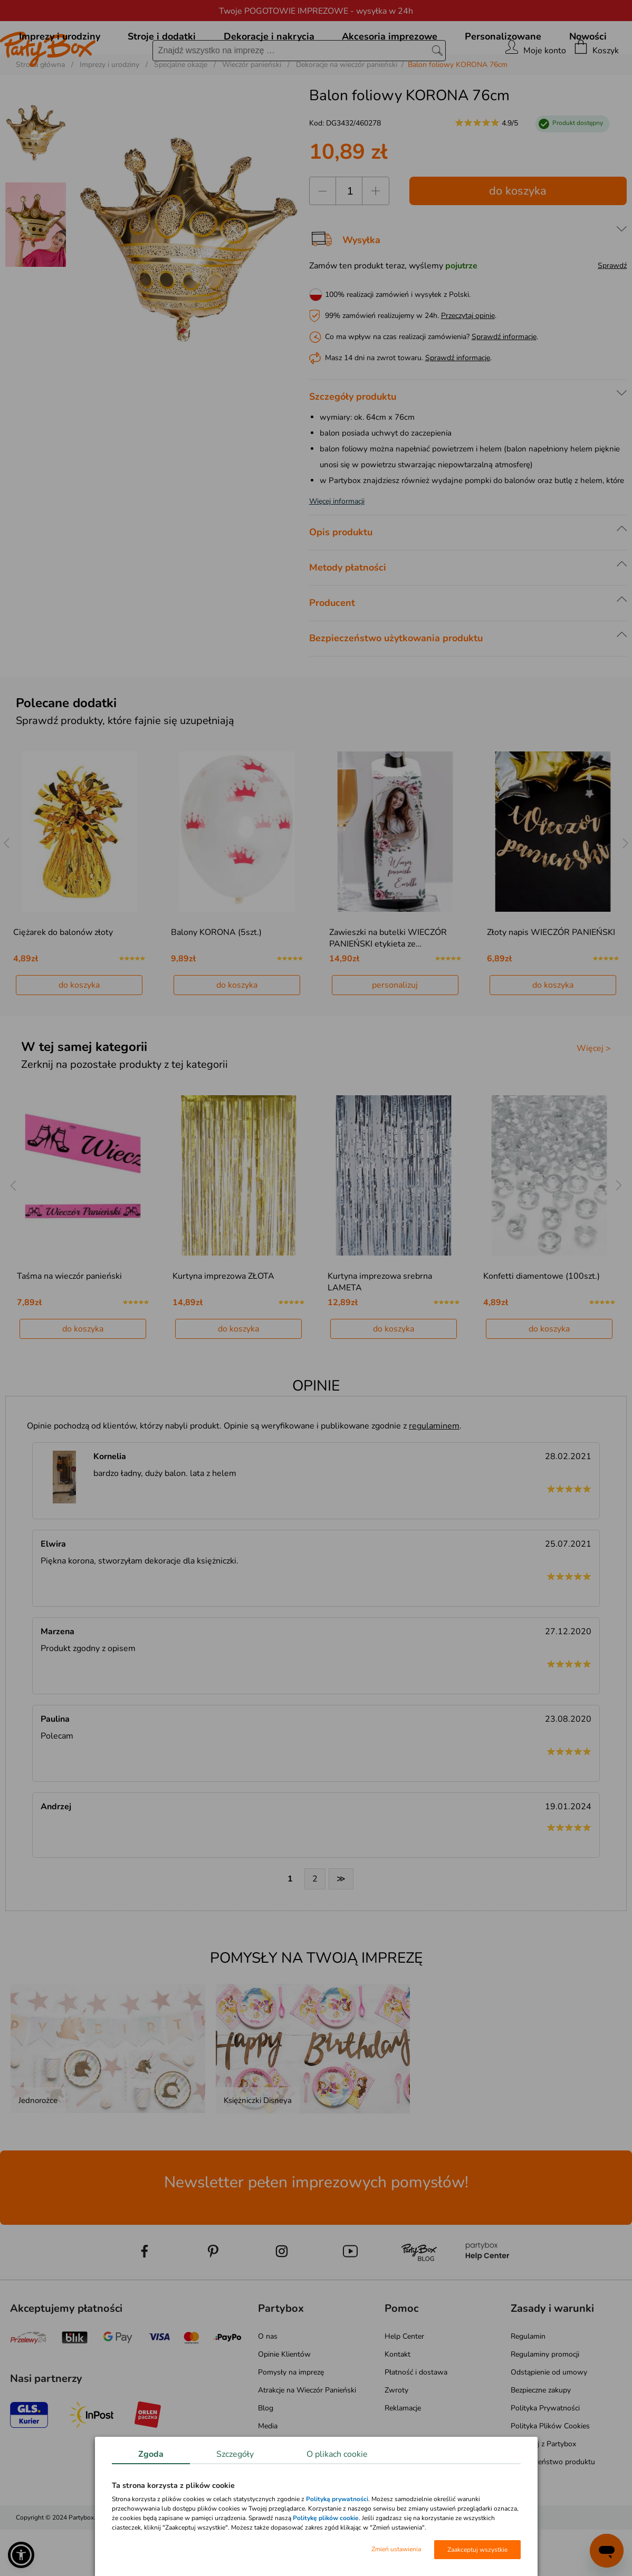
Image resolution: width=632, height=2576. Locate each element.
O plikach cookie (337, 2454)
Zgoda (151, 2454)
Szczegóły (235, 2454)
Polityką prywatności (337, 2499)
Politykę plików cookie (326, 2518)
